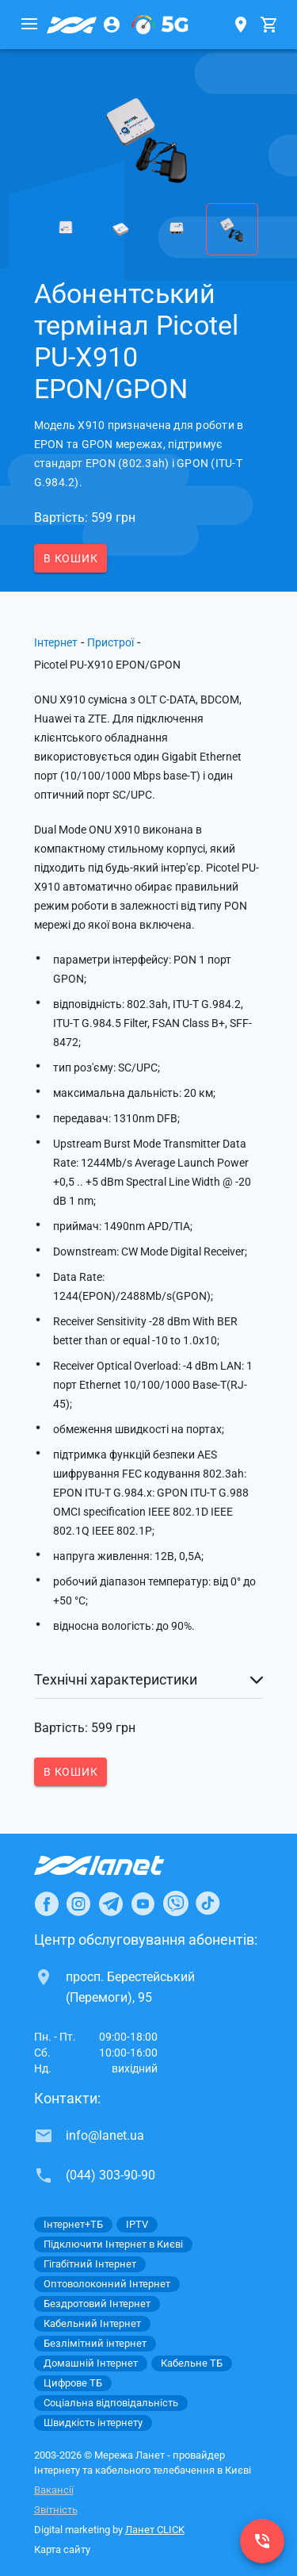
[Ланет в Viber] (175, 1903)
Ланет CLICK (155, 2530)
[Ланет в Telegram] (111, 1903)
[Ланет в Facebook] (46, 1903)
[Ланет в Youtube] (142, 1903)
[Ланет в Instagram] (78, 1903)
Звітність (56, 2510)
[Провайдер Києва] (72, 24)
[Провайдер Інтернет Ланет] (117, 1865)
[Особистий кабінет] (111, 24)
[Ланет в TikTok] (207, 1903)
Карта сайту (62, 2549)
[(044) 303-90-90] (262, 2541)
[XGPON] (160, 24)
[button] (149, 1680)
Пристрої (110, 642)
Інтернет (56, 642)
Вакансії (54, 2490)
